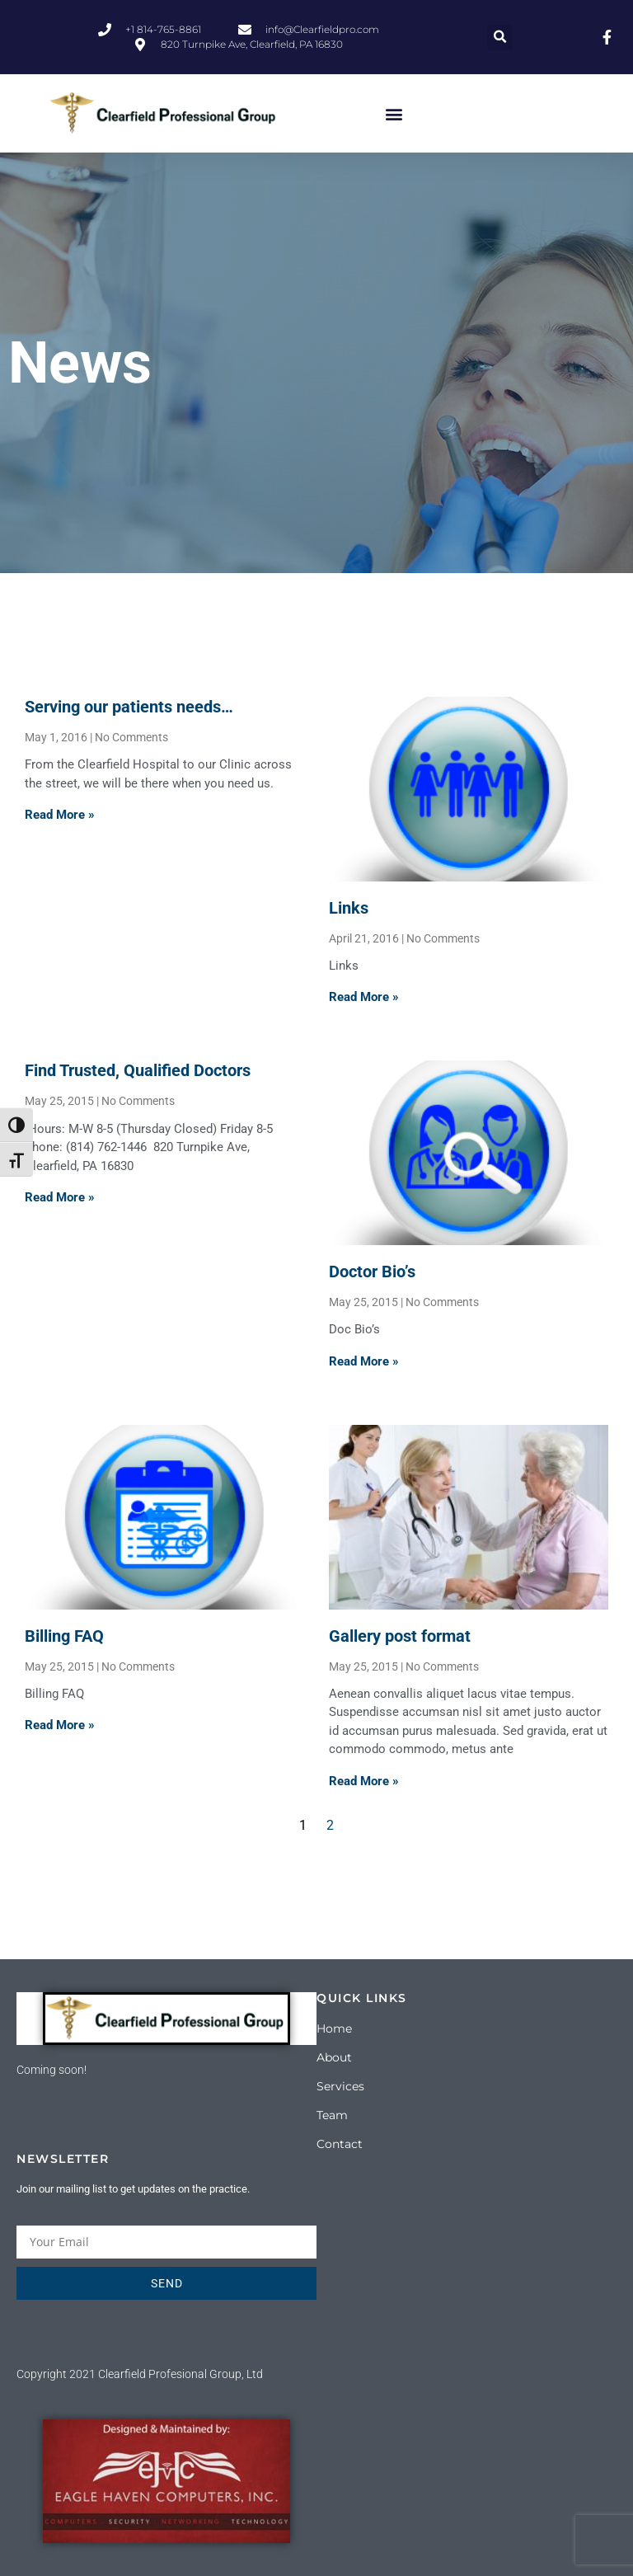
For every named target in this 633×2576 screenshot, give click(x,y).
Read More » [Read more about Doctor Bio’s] (364, 1361)
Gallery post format (400, 1636)
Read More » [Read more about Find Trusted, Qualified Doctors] (60, 1197)
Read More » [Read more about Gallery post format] (364, 1781)
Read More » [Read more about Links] (364, 997)
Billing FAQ (64, 1636)
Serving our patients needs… (129, 707)
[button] (500, 37)
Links (348, 908)
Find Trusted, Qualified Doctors (138, 1070)
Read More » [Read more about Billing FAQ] (60, 1725)
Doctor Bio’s (372, 1271)
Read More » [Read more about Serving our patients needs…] (60, 814)
